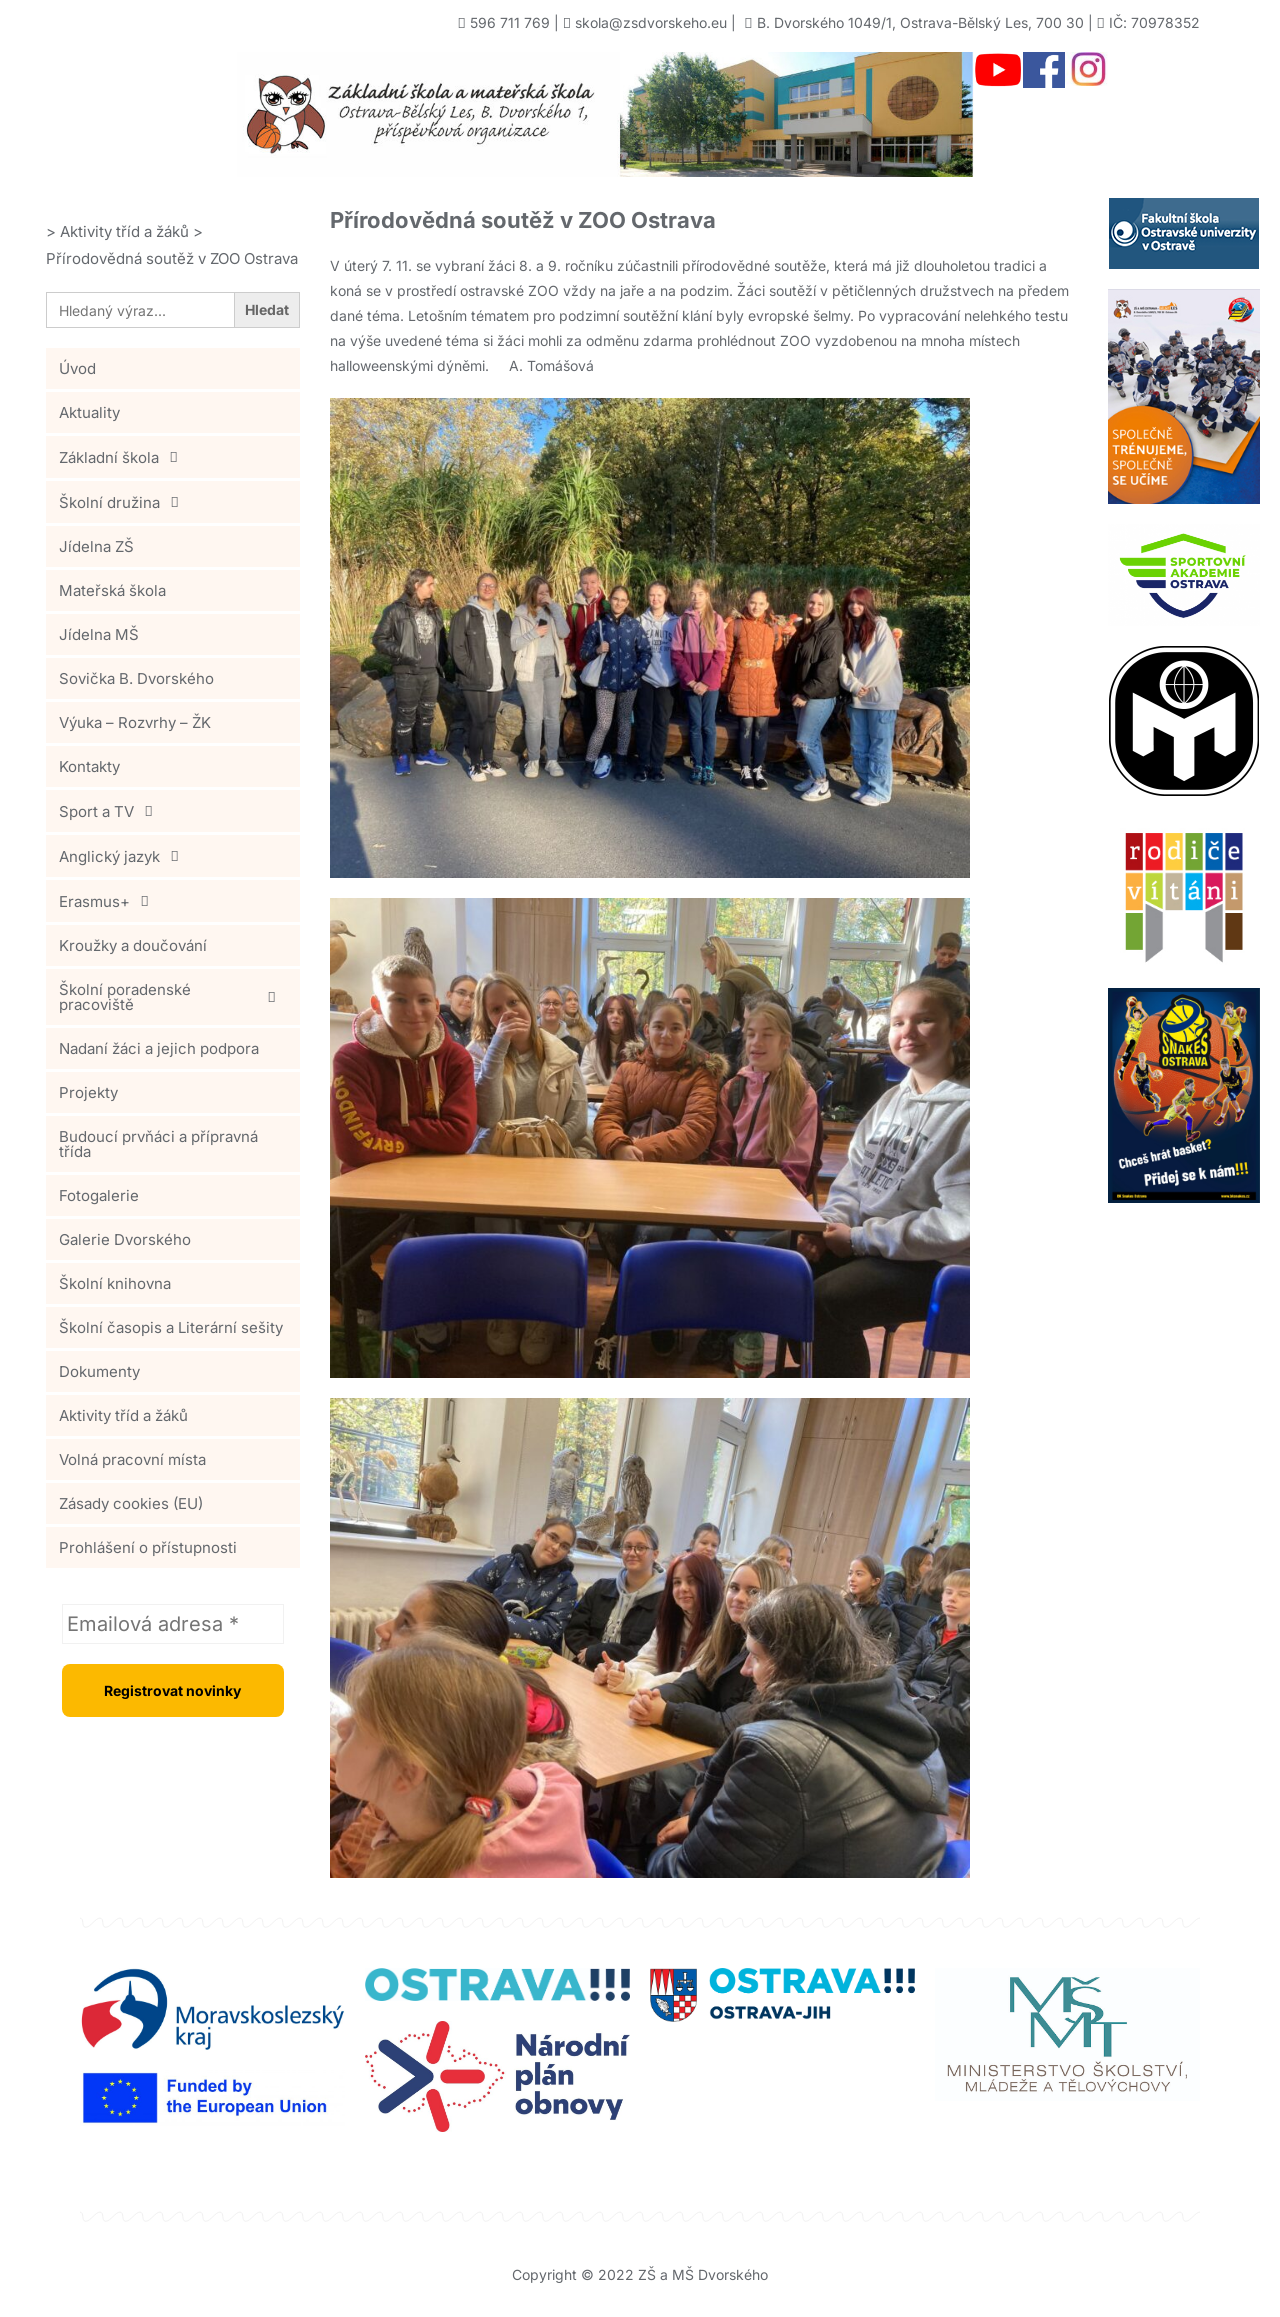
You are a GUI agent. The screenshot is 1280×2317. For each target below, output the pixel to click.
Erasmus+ (109, 901)
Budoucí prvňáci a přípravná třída (158, 1144)
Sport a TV (111, 811)
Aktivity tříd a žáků (123, 1415)
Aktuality (89, 412)
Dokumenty (99, 1371)
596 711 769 (510, 22)
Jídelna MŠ (99, 634)
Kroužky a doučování (133, 945)
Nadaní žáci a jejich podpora (159, 1048)
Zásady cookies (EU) (131, 1503)
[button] (173, 457)
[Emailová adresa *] (173, 1624)
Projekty (88, 1092)
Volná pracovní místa (132, 1459)
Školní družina (124, 502)
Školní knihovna (115, 1283)
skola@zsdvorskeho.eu (651, 22)
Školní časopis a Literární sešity (171, 1327)
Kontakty (89, 766)
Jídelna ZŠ (96, 546)
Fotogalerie (99, 1195)
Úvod (77, 368)
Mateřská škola (112, 590)
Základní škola (124, 457)
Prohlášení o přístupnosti (148, 1547)
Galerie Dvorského (125, 1239)
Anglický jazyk (124, 856)
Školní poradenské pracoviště (173, 997)
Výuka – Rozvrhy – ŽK (135, 722)
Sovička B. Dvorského (136, 678)
